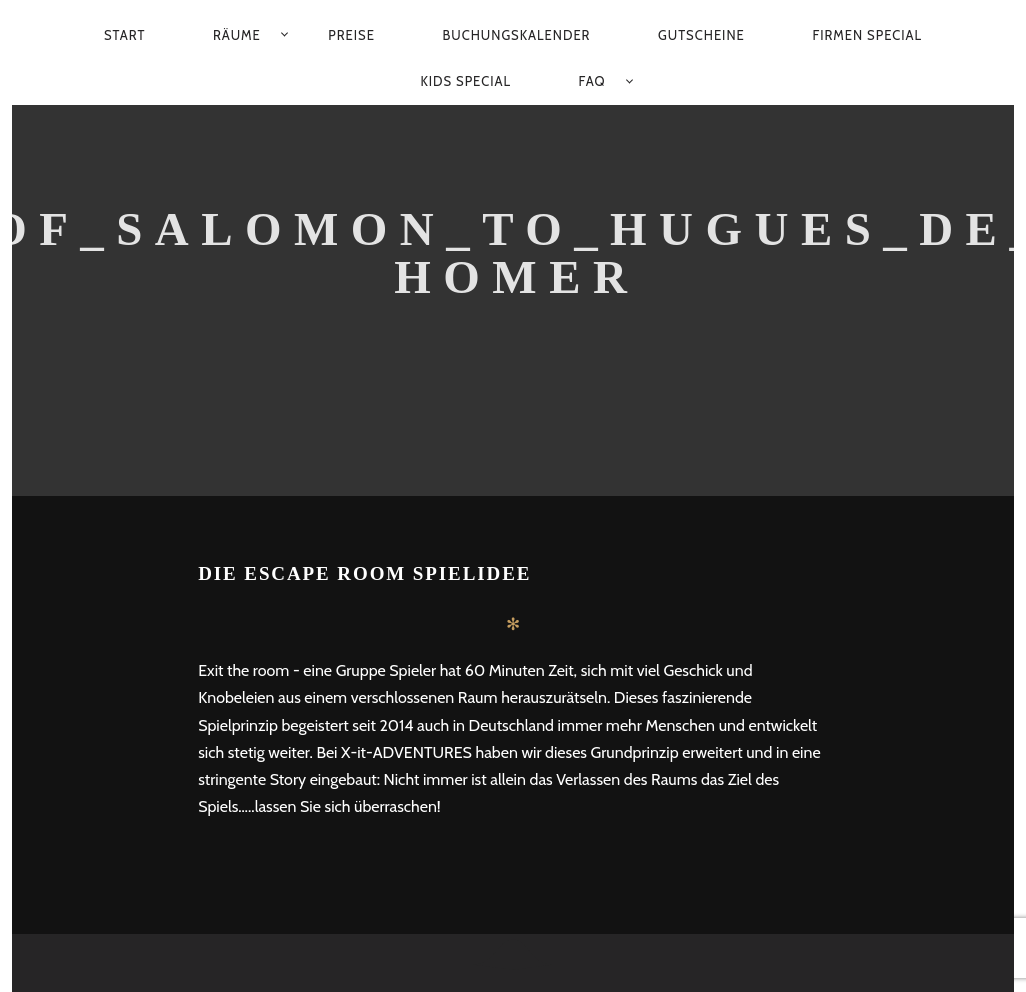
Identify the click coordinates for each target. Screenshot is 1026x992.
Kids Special (465, 81)
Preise (351, 35)
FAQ (592, 81)
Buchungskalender (516, 35)
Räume (237, 35)
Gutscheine (701, 35)
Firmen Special (867, 35)
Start (124, 35)
